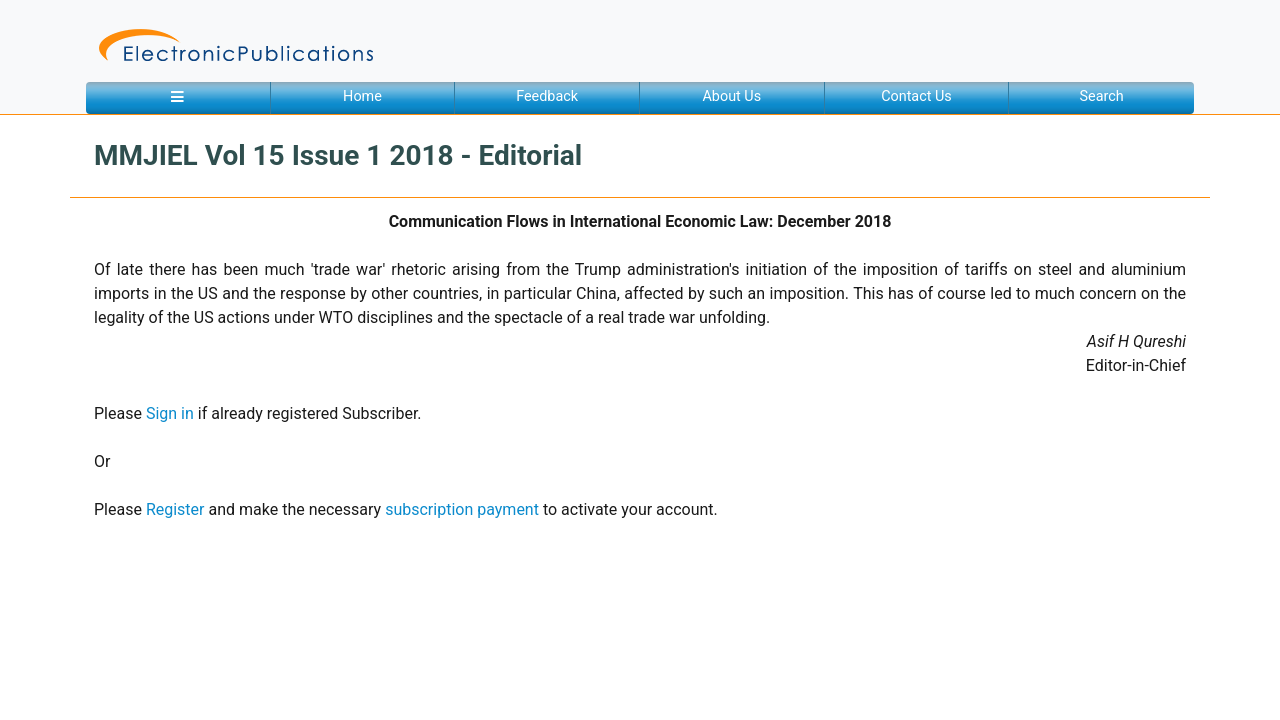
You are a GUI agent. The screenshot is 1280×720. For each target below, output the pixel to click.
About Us (731, 96)
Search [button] (1102, 96)
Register (175, 509)
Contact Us (916, 96)
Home (362, 96)
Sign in (170, 413)
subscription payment (462, 509)
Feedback (547, 96)
